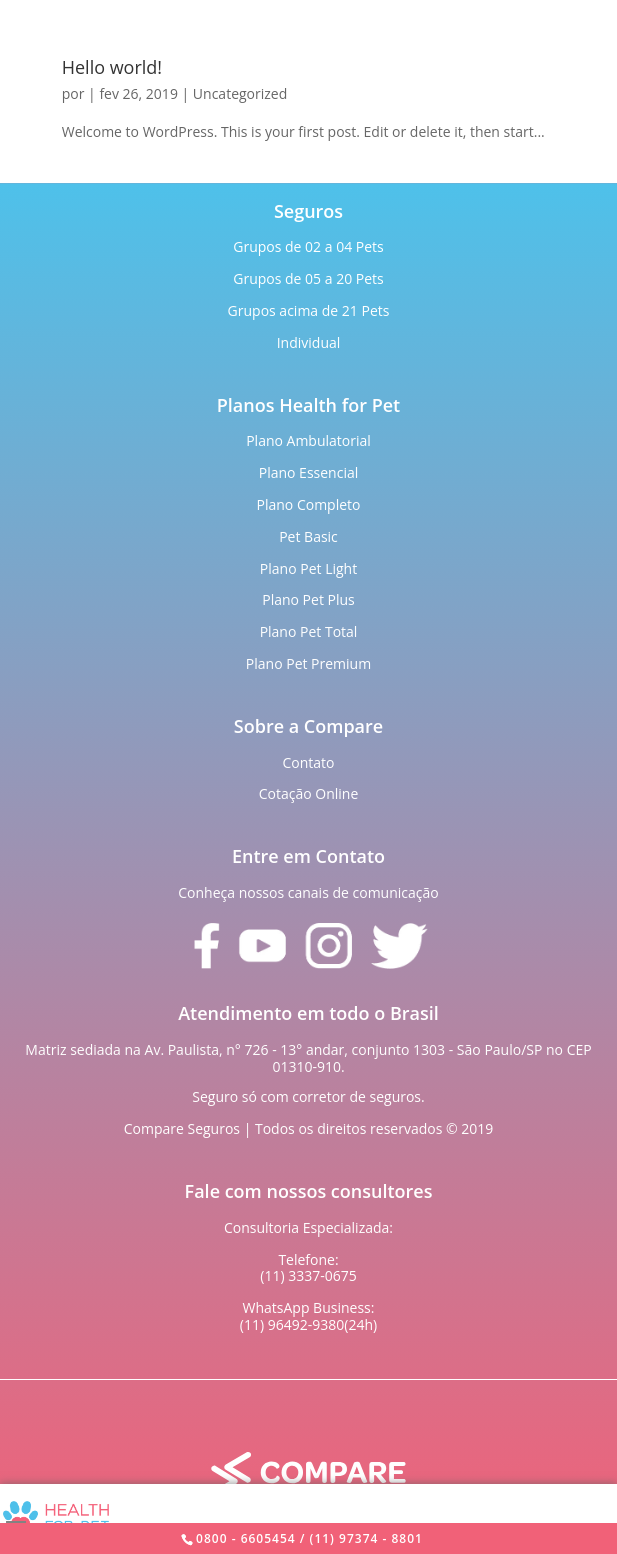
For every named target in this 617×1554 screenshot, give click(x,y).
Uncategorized (240, 93)
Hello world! (112, 67)
